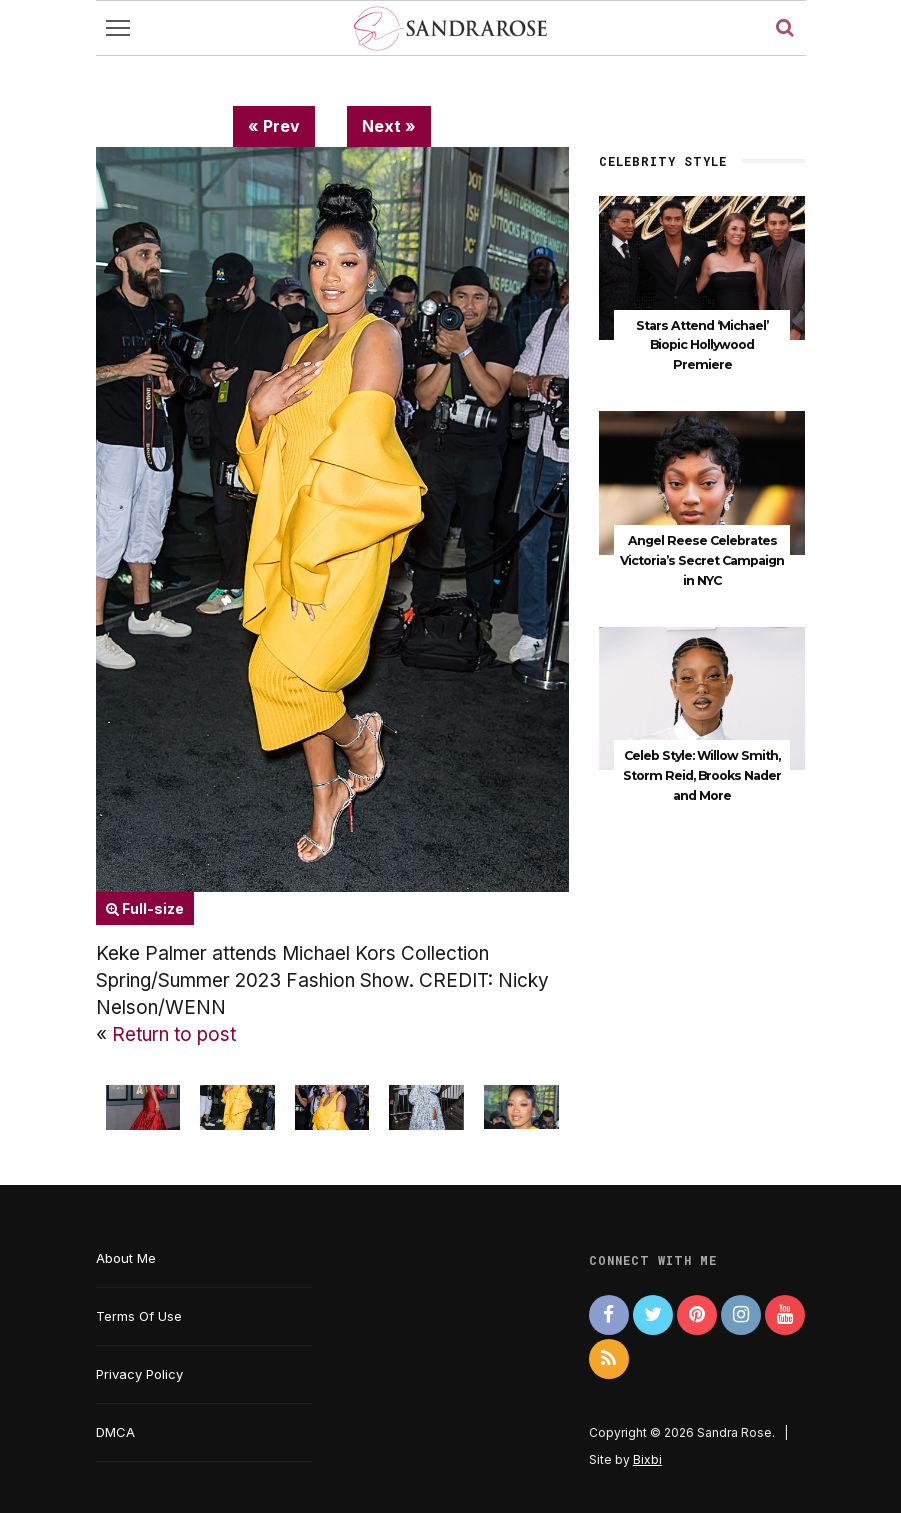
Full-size (145, 908)
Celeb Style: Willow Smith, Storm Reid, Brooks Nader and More (702, 775)
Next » (389, 126)
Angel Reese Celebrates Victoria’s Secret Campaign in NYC (702, 560)
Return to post (174, 1034)
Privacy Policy (139, 1374)
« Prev (274, 126)
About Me (126, 1258)
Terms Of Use (139, 1316)
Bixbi (647, 1459)
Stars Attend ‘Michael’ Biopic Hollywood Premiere (702, 345)
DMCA (115, 1432)
